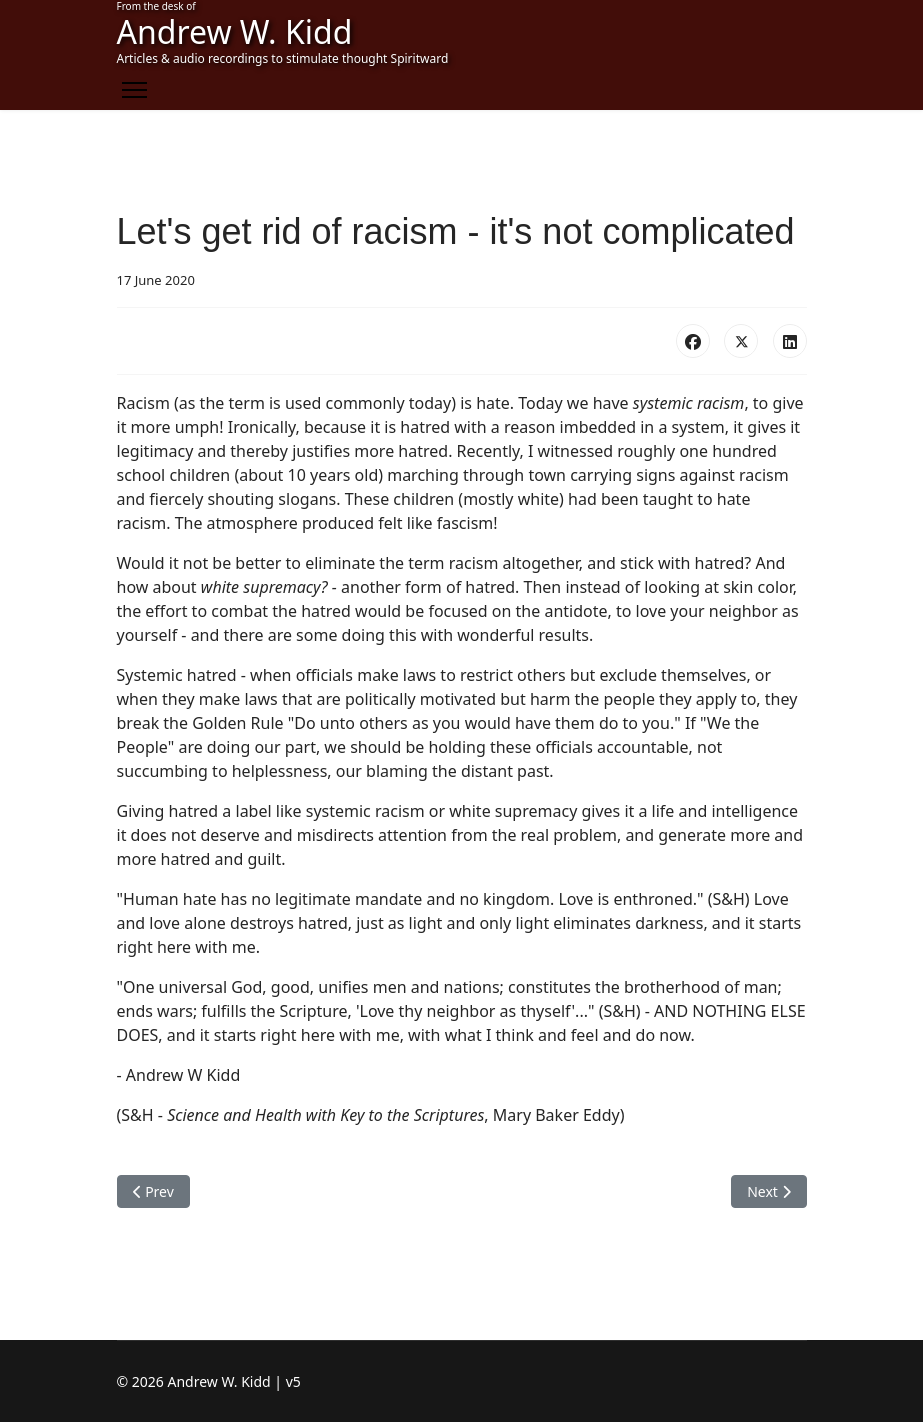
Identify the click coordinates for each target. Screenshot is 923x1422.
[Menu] (134, 90)
